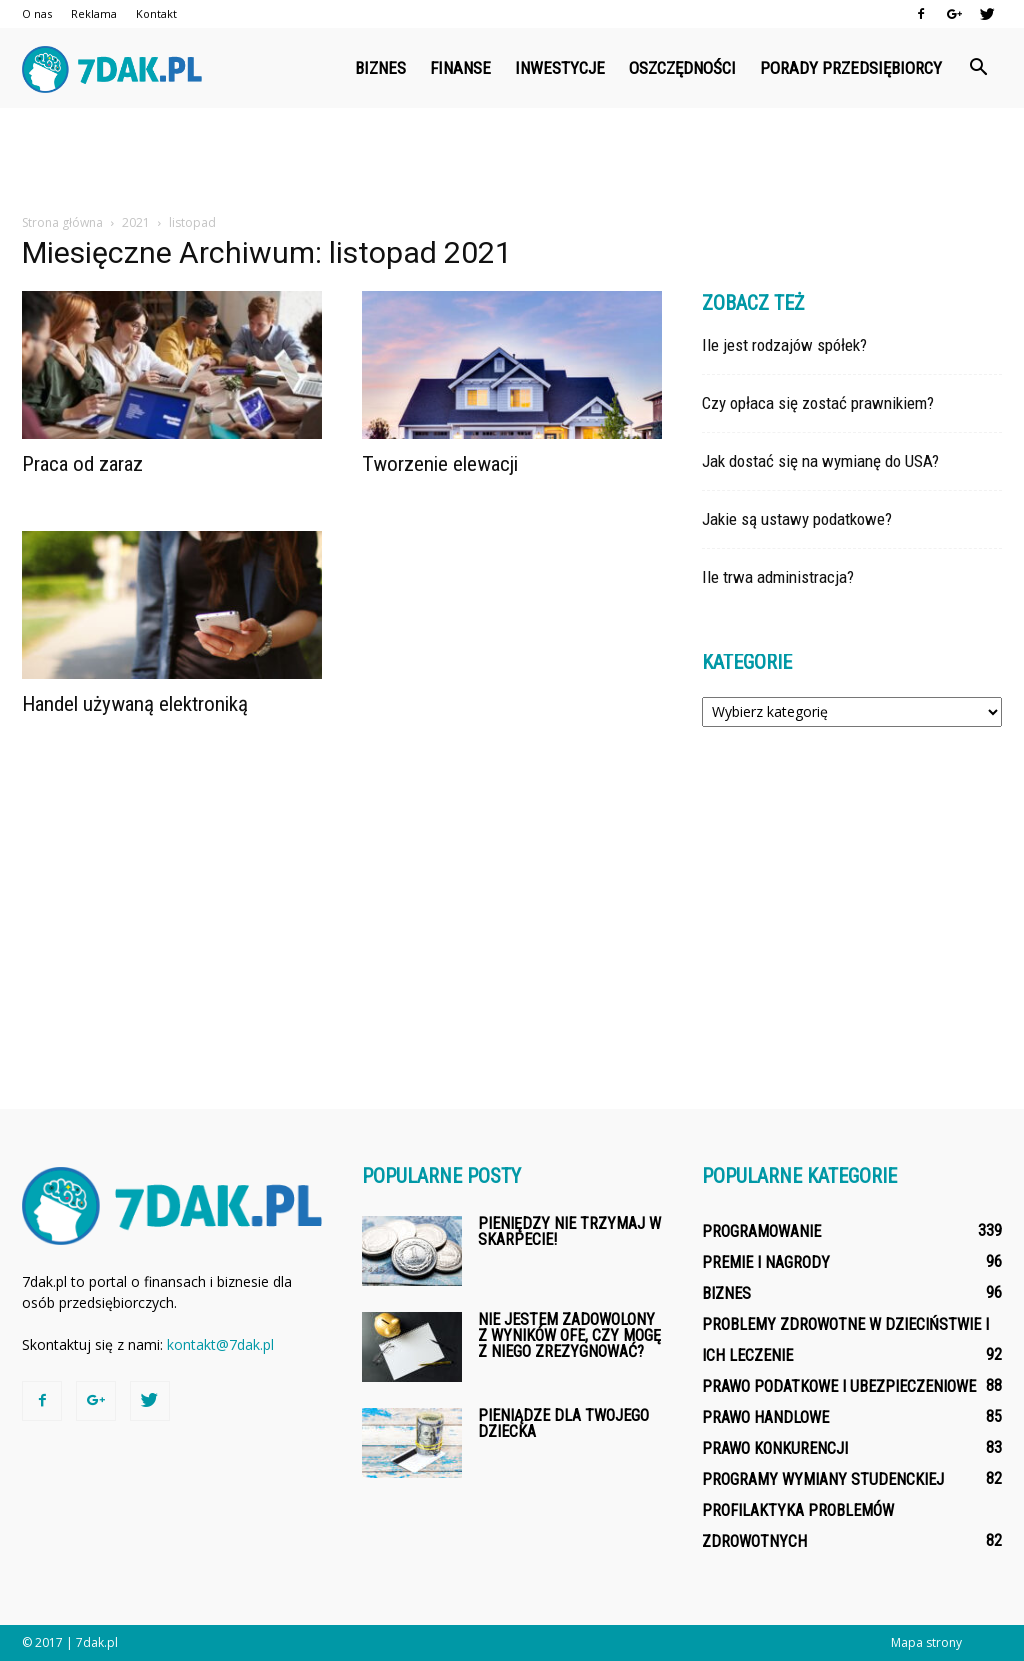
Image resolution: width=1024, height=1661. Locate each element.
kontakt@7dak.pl (220, 1344)
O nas (37, 13)
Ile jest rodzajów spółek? (784, 345)
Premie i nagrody (766, 1262)
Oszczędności (682, 68)
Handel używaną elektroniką (135, 704)
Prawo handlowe (765, 1417)
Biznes (380, 68)
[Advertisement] (512, 162)
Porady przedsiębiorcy (851, 68)
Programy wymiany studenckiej (823, 1479)
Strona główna (62, 222)
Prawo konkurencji (775, 1448)
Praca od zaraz (82, 464)
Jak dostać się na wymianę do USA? (820, 461)
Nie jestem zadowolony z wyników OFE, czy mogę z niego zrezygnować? (569, 1335)
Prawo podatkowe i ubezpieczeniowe (839, 1386)
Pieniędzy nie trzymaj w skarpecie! (569, 1231)
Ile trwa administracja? (778, 577)
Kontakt (156, 13)
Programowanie (761, 1231)
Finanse (460, 68)
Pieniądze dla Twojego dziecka (563, 1423)
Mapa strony (926, 1642)
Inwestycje (560, 68)
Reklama (94, 13)
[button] (978, 68)
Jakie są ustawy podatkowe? (797, 519)
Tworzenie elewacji (440, 464)
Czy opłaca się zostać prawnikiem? (818, 403)
